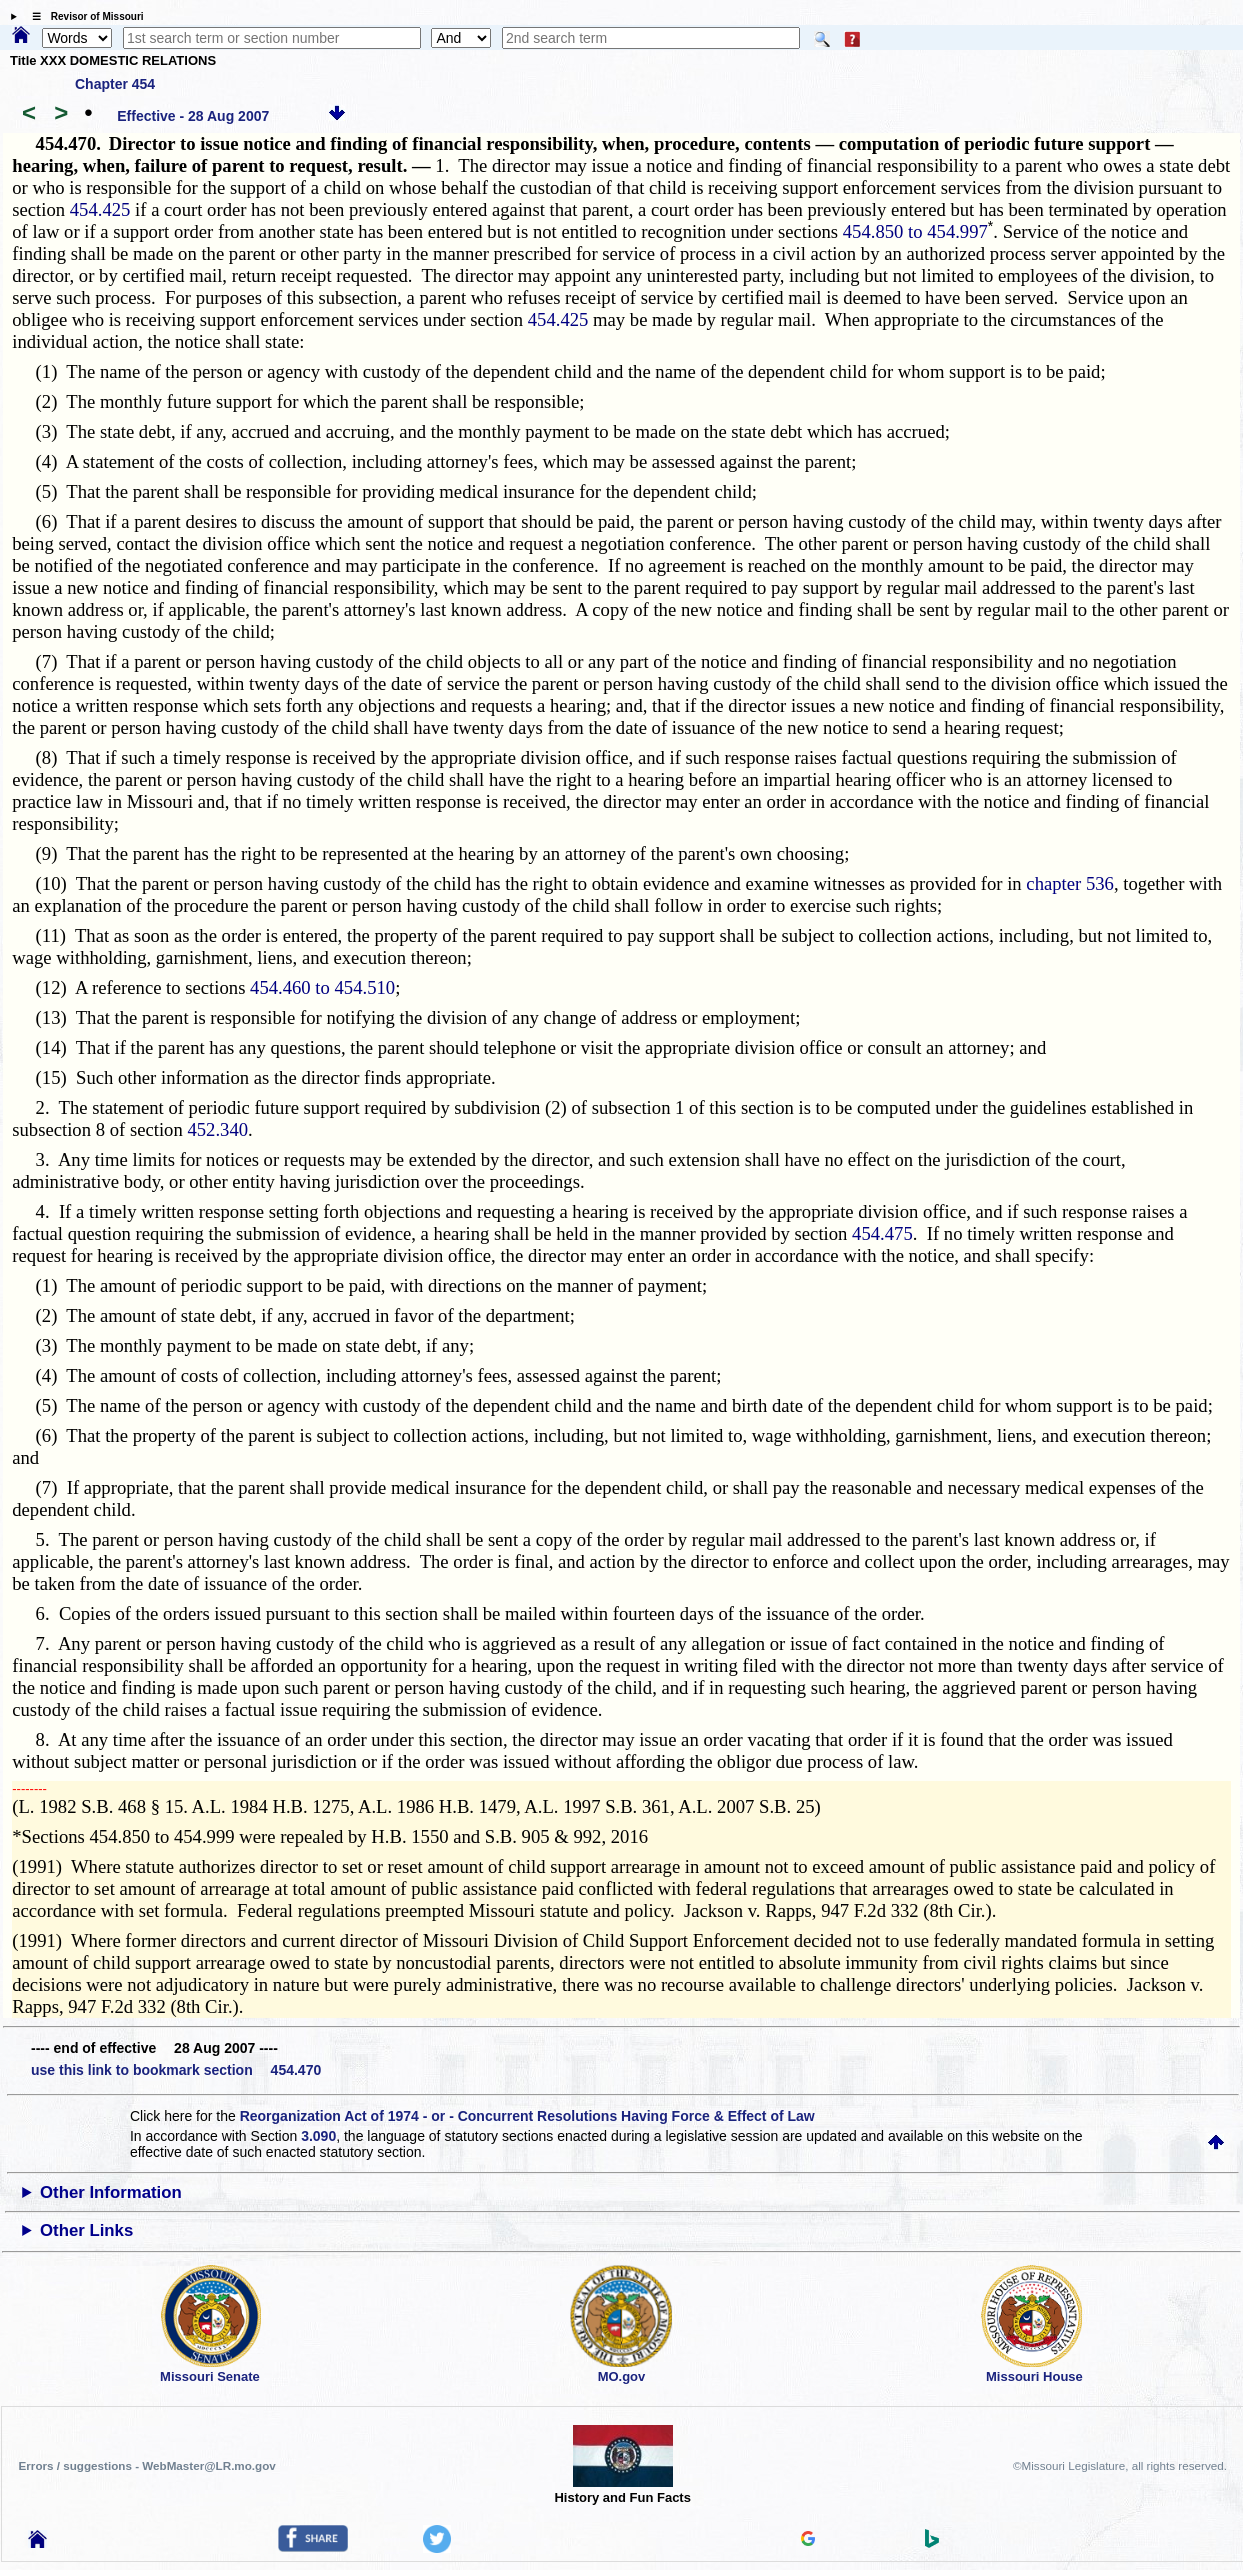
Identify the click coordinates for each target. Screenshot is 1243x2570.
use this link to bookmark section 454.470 (176, 2070)
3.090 (318, 2136)
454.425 (100, 209)
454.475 (882, 1233)
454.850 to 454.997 (915, 231)
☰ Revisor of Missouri (83, 16)
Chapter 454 (115, 84)
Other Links (86, 2230)
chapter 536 (1070, 883)
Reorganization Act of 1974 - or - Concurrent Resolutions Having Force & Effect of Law (527, 2116)
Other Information (111, 2192)
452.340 (217, 1129)
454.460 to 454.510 (322, 987)
